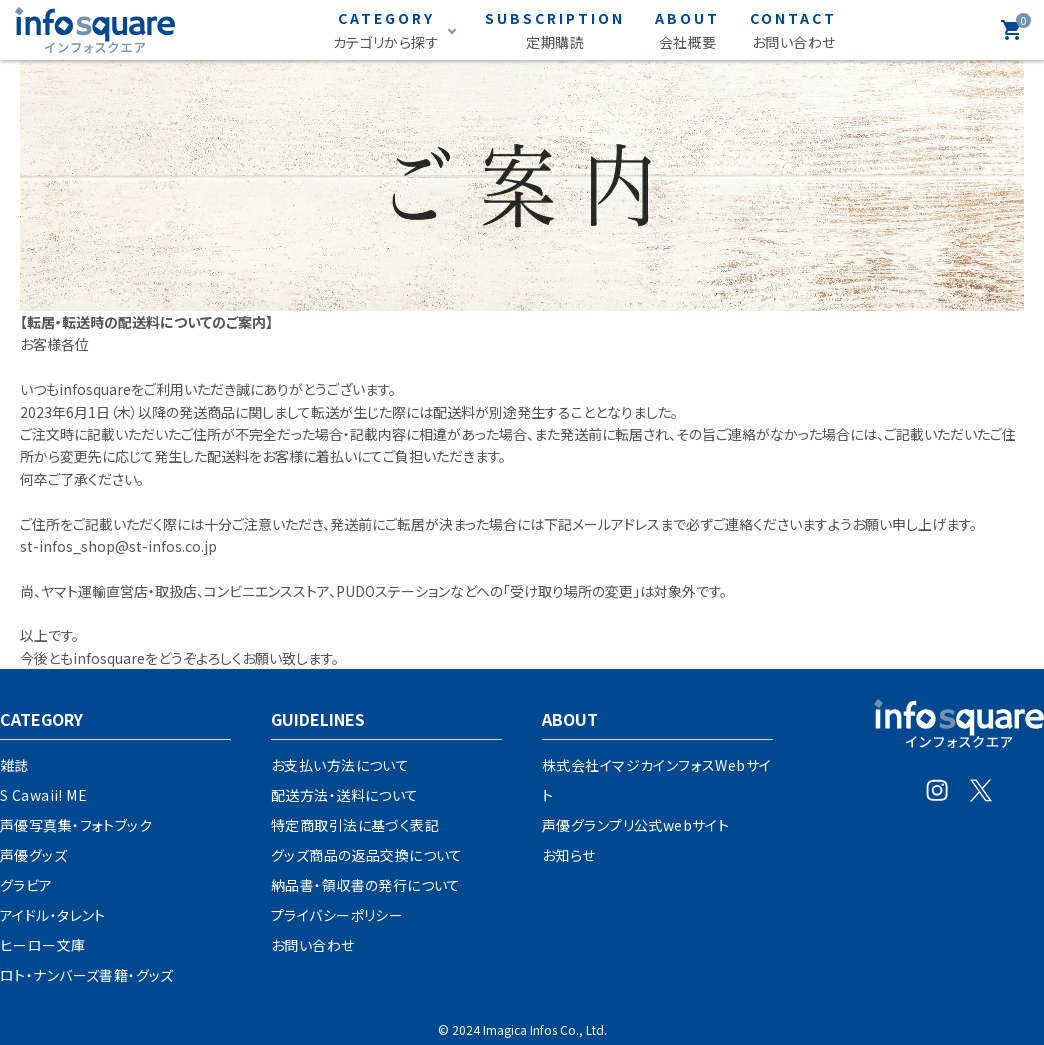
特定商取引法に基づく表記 (355, 825)
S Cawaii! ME (43, 795)
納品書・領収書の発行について (366, 885)
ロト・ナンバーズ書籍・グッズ (87, 975)
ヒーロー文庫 (43, 945)
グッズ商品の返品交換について (367, 855)
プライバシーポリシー (337, 915)
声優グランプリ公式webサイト (635, 825)
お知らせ (569, 855)
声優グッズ (33, 855)
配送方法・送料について (345, 795)
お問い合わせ (313, 945)
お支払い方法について (340, 765)
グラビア (26, 885)
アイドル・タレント (53, 915)
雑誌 (14, 765)
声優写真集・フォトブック (76, 825)
